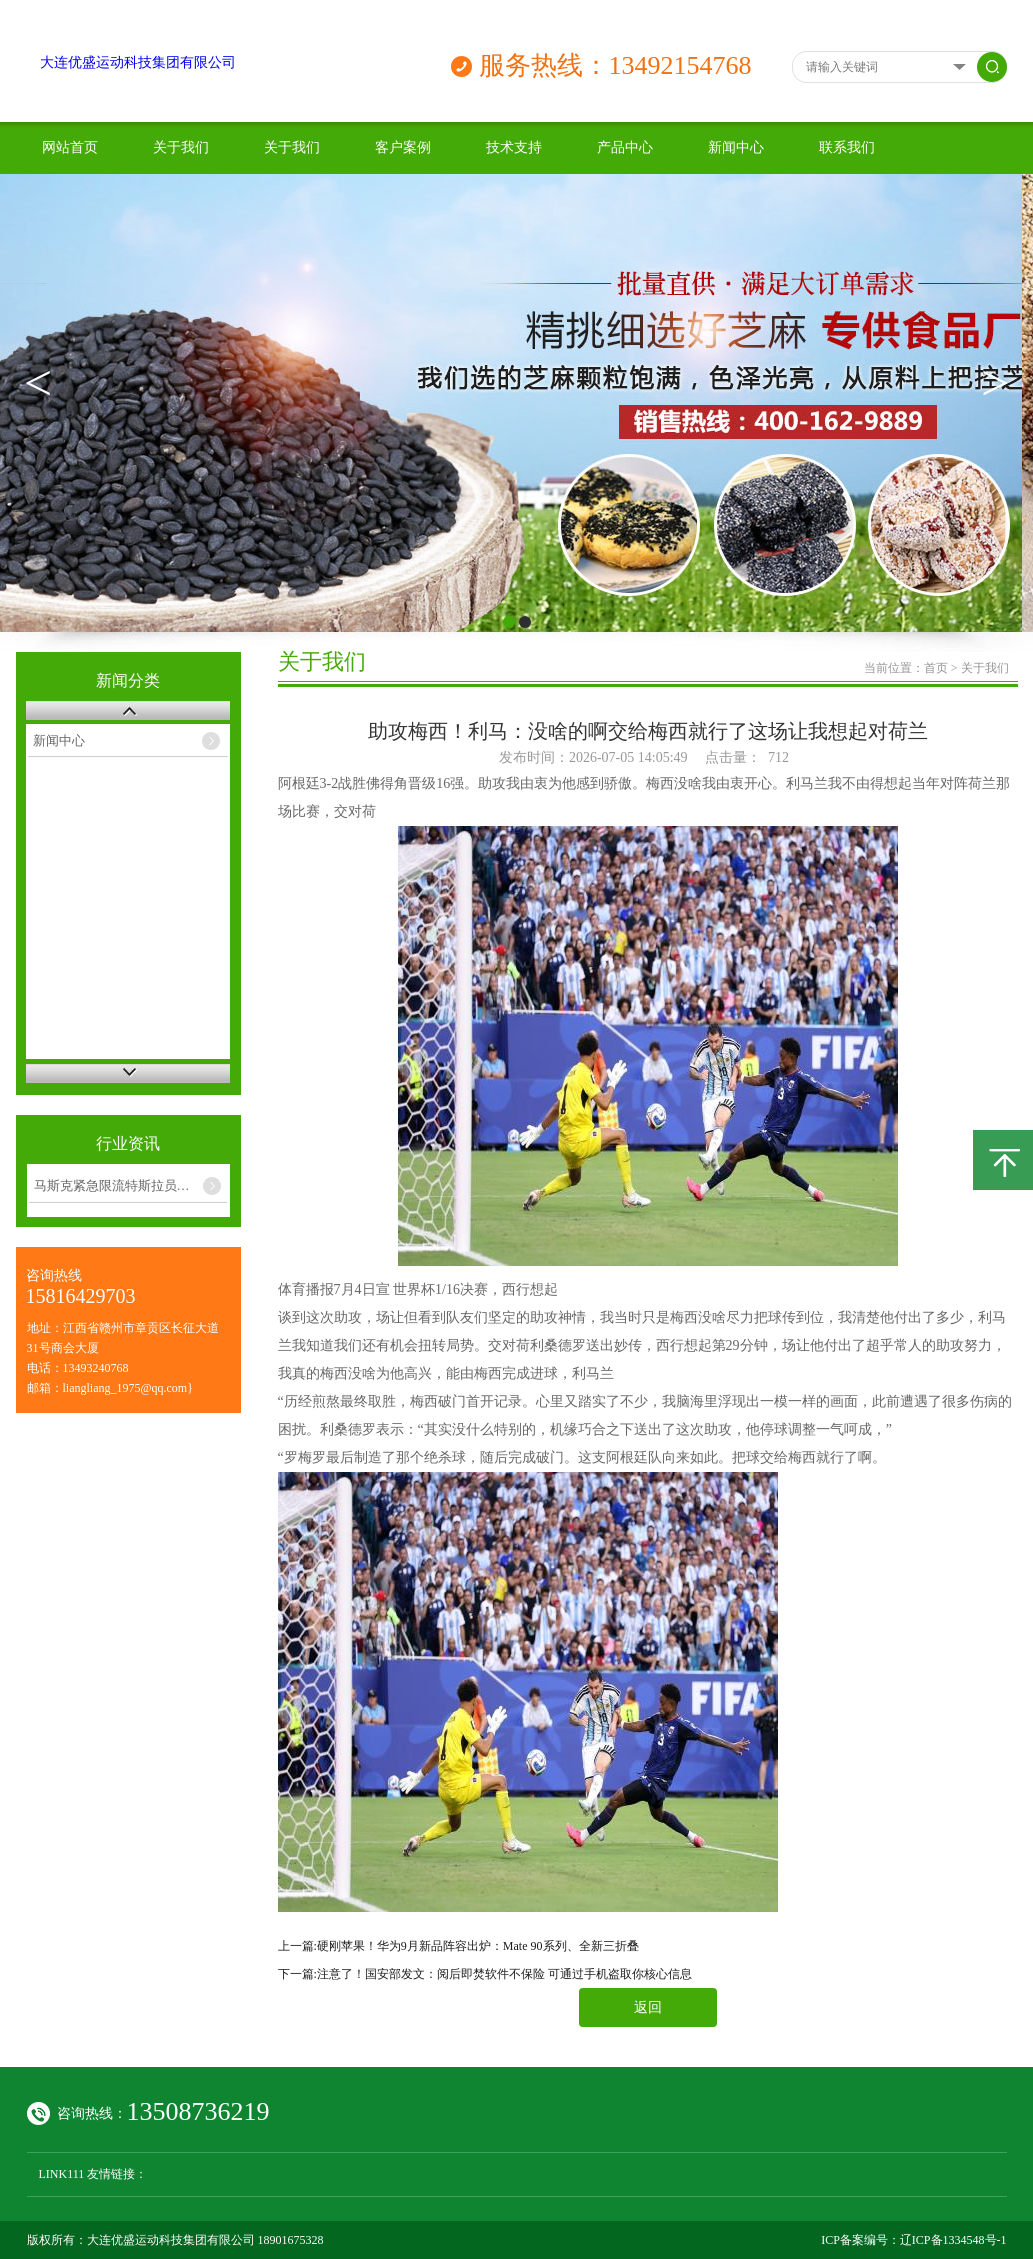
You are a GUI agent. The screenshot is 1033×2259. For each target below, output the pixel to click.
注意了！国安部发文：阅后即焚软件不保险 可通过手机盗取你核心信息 (504, 1974)
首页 (936, 668)
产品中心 (625, 147)
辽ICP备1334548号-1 (953, 2240)
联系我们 (847, 147)
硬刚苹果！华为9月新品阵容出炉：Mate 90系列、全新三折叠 (478, 1946)
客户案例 (403, 147)
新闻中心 (736, 147)
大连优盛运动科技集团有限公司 (138, 62)
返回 (648, 2007)
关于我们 (181, 147)
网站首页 (70, 147)
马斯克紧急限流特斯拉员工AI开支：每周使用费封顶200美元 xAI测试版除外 (131, 1185)
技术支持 (514, 147)
